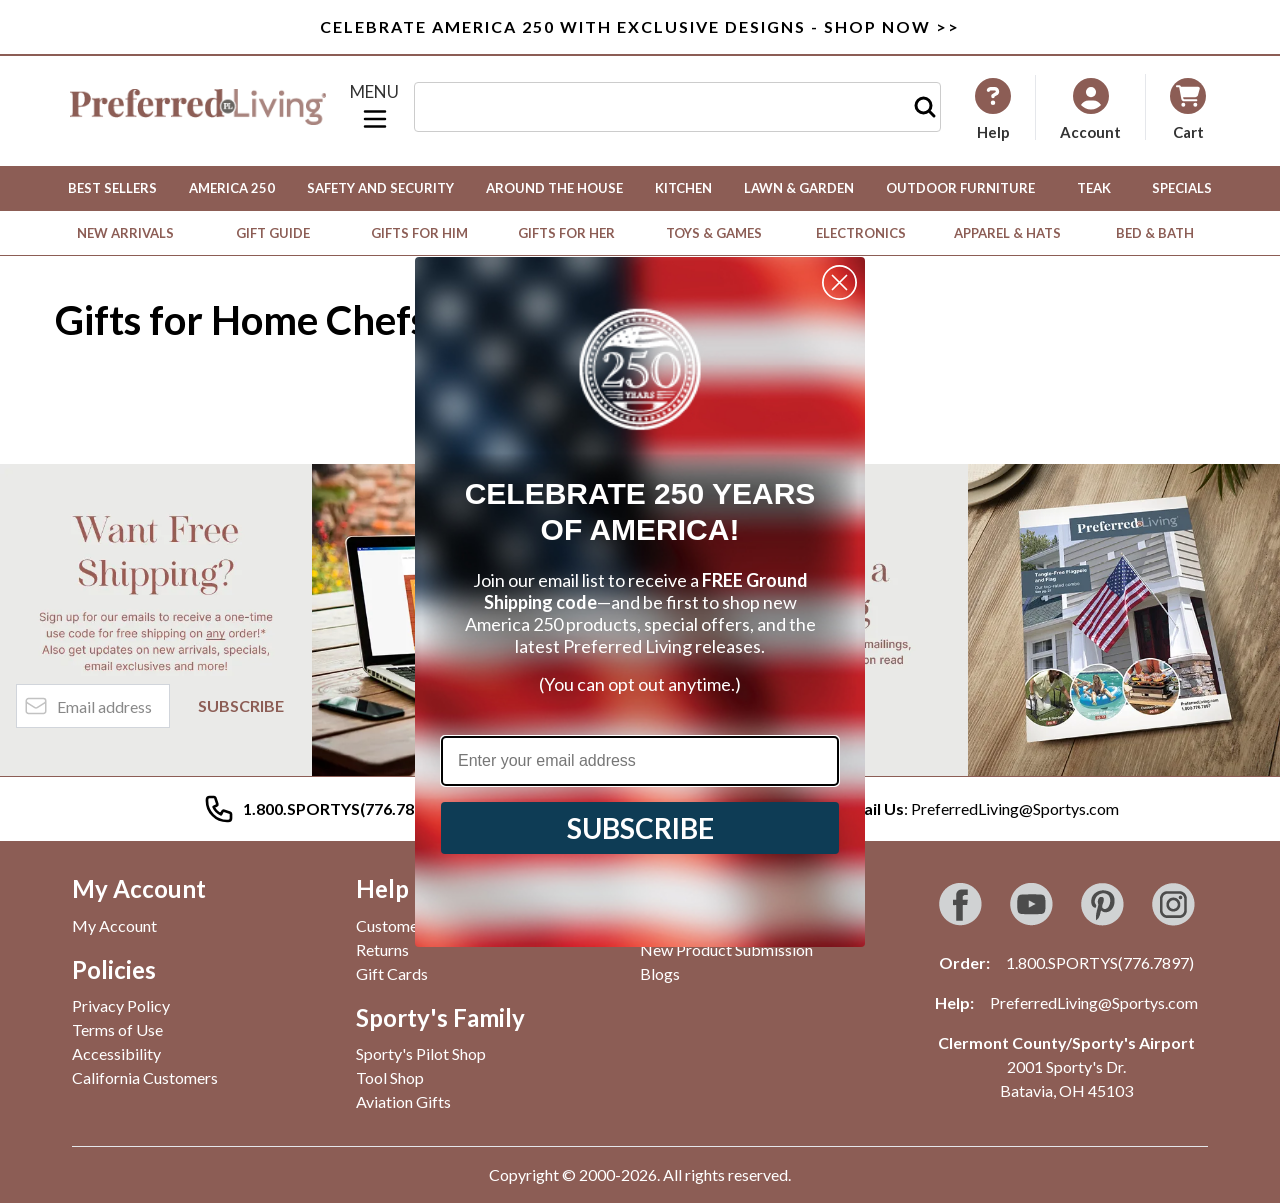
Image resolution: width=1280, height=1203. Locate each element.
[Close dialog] (839, 282)
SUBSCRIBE (640, 828)
